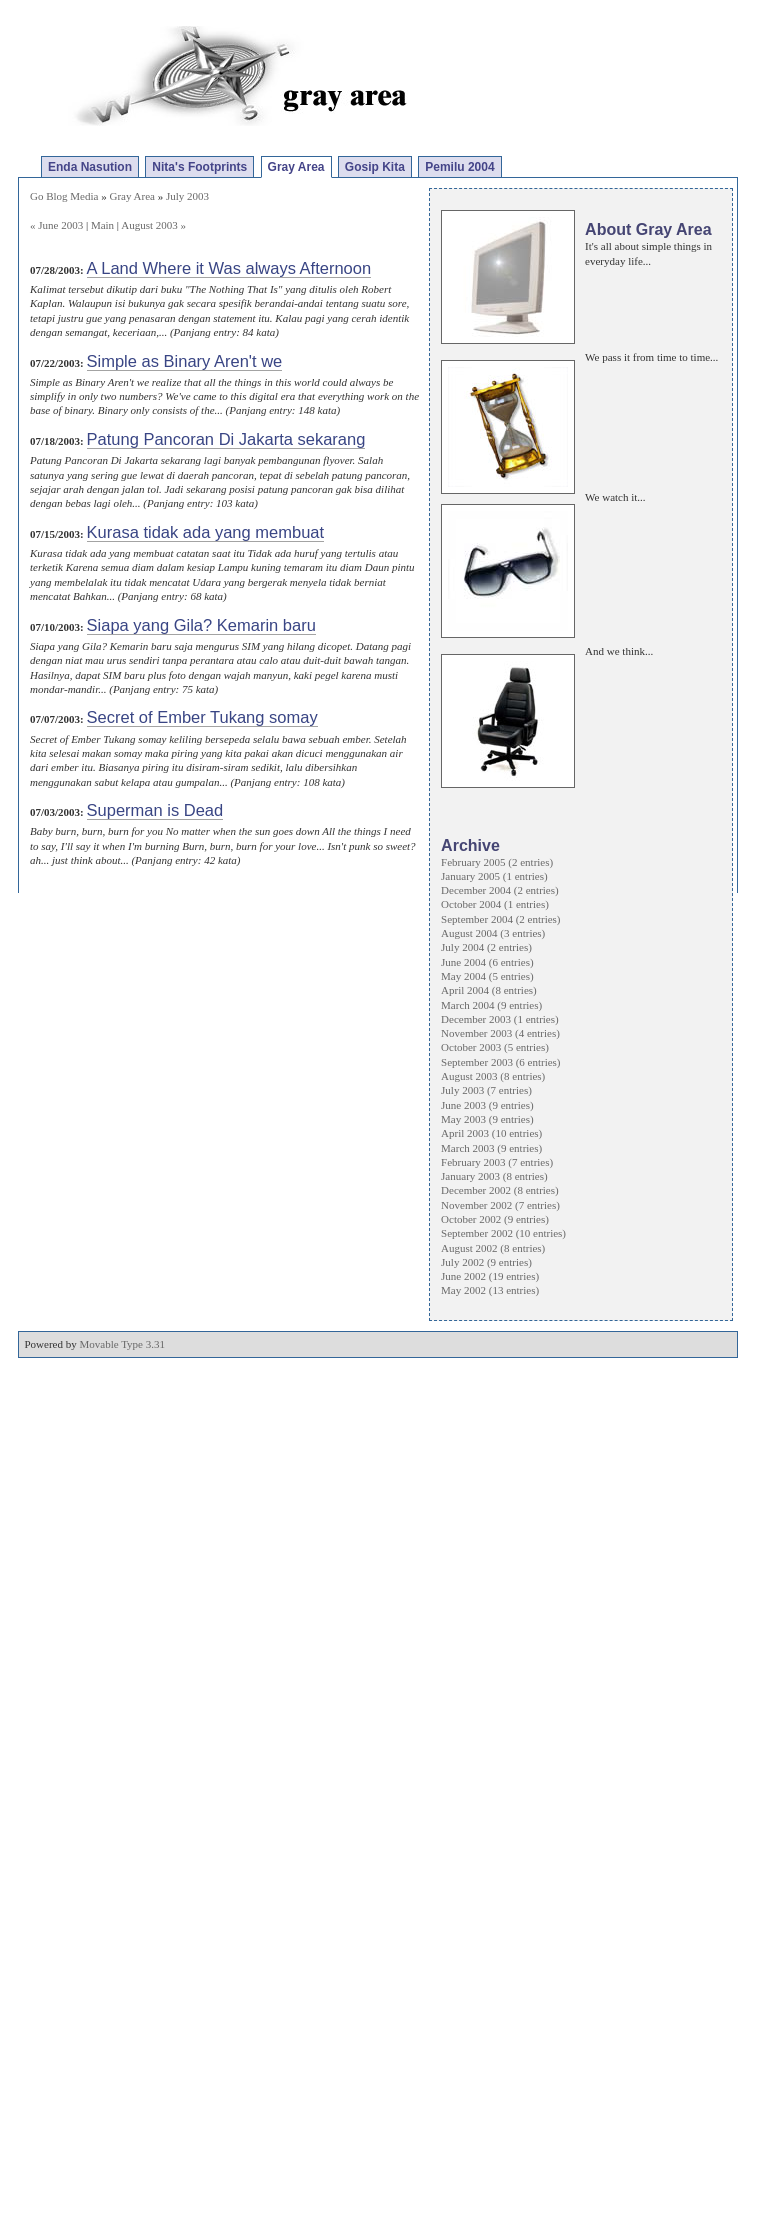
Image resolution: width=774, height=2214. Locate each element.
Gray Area (296, 167)
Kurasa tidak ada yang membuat (206, 532)
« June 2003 (56, 225)
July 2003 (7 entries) (486, 1090)
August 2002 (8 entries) (493, 1248)
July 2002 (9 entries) (486, 1262)
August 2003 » (153, 225)
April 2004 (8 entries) (489, 990)
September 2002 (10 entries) (503, 1233)
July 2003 (187, 196)
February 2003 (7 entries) (497, 1162)
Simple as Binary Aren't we (185, 361)
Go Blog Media (64, 196)
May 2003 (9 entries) (487, 1119)
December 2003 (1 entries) (500, 1019)
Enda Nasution (90, 167)
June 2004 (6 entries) (487, 962)
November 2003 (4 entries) (500, 1033)
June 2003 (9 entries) (487, 1105)
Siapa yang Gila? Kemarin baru (201, 625)
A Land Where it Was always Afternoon (229, 268)
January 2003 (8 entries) (494, 1176)
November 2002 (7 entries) (500, 1205)
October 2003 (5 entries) (495, 1047)
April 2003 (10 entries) (491, 1133)
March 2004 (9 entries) (491, 1005)
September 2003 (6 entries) (500, 1062)
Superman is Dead (155, 810)
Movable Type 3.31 (123, 1344)
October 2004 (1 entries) (495, 904)
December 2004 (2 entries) (500, 890)
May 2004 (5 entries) (487, 976)
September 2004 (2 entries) (500, 919)
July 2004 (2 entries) (486, 947)
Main (102, 225)
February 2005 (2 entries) (497, 862)
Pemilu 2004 (459, 167)
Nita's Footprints (199, 167)
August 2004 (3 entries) (493, 933)
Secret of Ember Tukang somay (202, 717)
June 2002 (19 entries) (490, 1276)
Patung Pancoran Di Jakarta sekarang (226, 439)
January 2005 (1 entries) (494, 876)
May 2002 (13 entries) (490, 1290)
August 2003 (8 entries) (493, 1076)
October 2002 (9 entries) (495, 1219)
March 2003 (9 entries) (491, 1148)
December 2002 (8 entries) (500, 1190)
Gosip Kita (375, 167)
